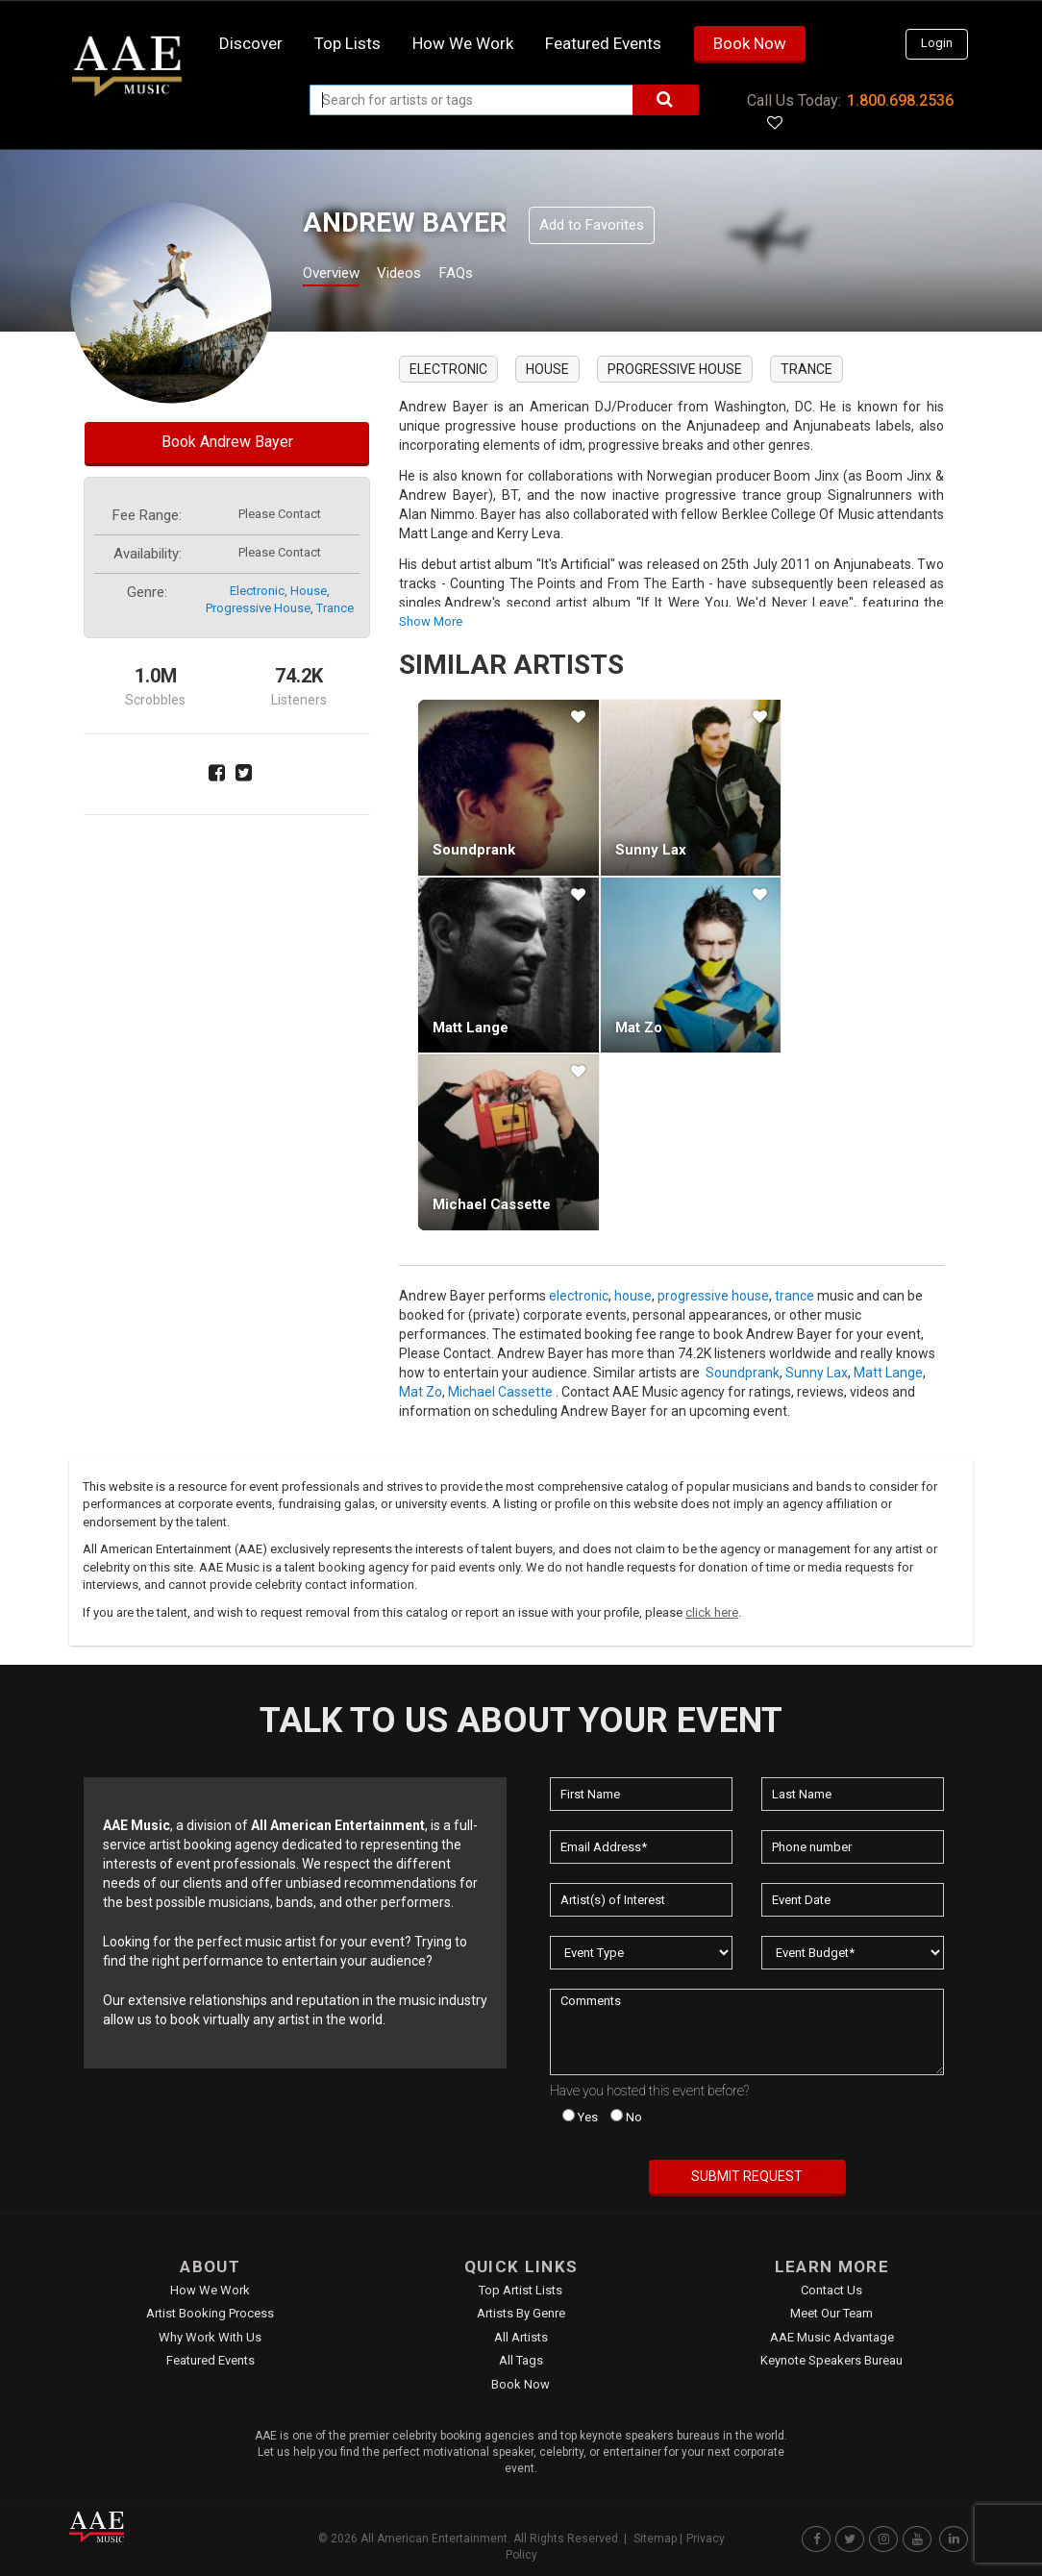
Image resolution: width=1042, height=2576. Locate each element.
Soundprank (474, 849)
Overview (338, 275)
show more (430, 621)
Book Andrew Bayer (227, 442)
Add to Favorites (591, 225)
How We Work (210, 2290)
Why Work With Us (210, 2337)
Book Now (749, 43)
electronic (257, 590)
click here (711, 1612)
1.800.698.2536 (900, 100)
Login (937, 43)
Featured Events (603, 43)
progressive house (258, 608)
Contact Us (831, 2290)
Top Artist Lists (520, 2290)
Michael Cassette (492, 1204)
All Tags (521, 2360)
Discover (251, 43)
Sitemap (655, 2538)
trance (335, 608)
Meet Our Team (831, 2313)
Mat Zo (638, 1027)
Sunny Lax (650, 849)
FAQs (490, 275)
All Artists (521, 2337)
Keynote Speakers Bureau (831, 2360)
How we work (462, 43)
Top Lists (347, 43)
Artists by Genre (521, 2313)
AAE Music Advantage (832, 2337)
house (308, 590)
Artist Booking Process (210, 2313)
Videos (422, 275)
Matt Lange (471, 1027)
